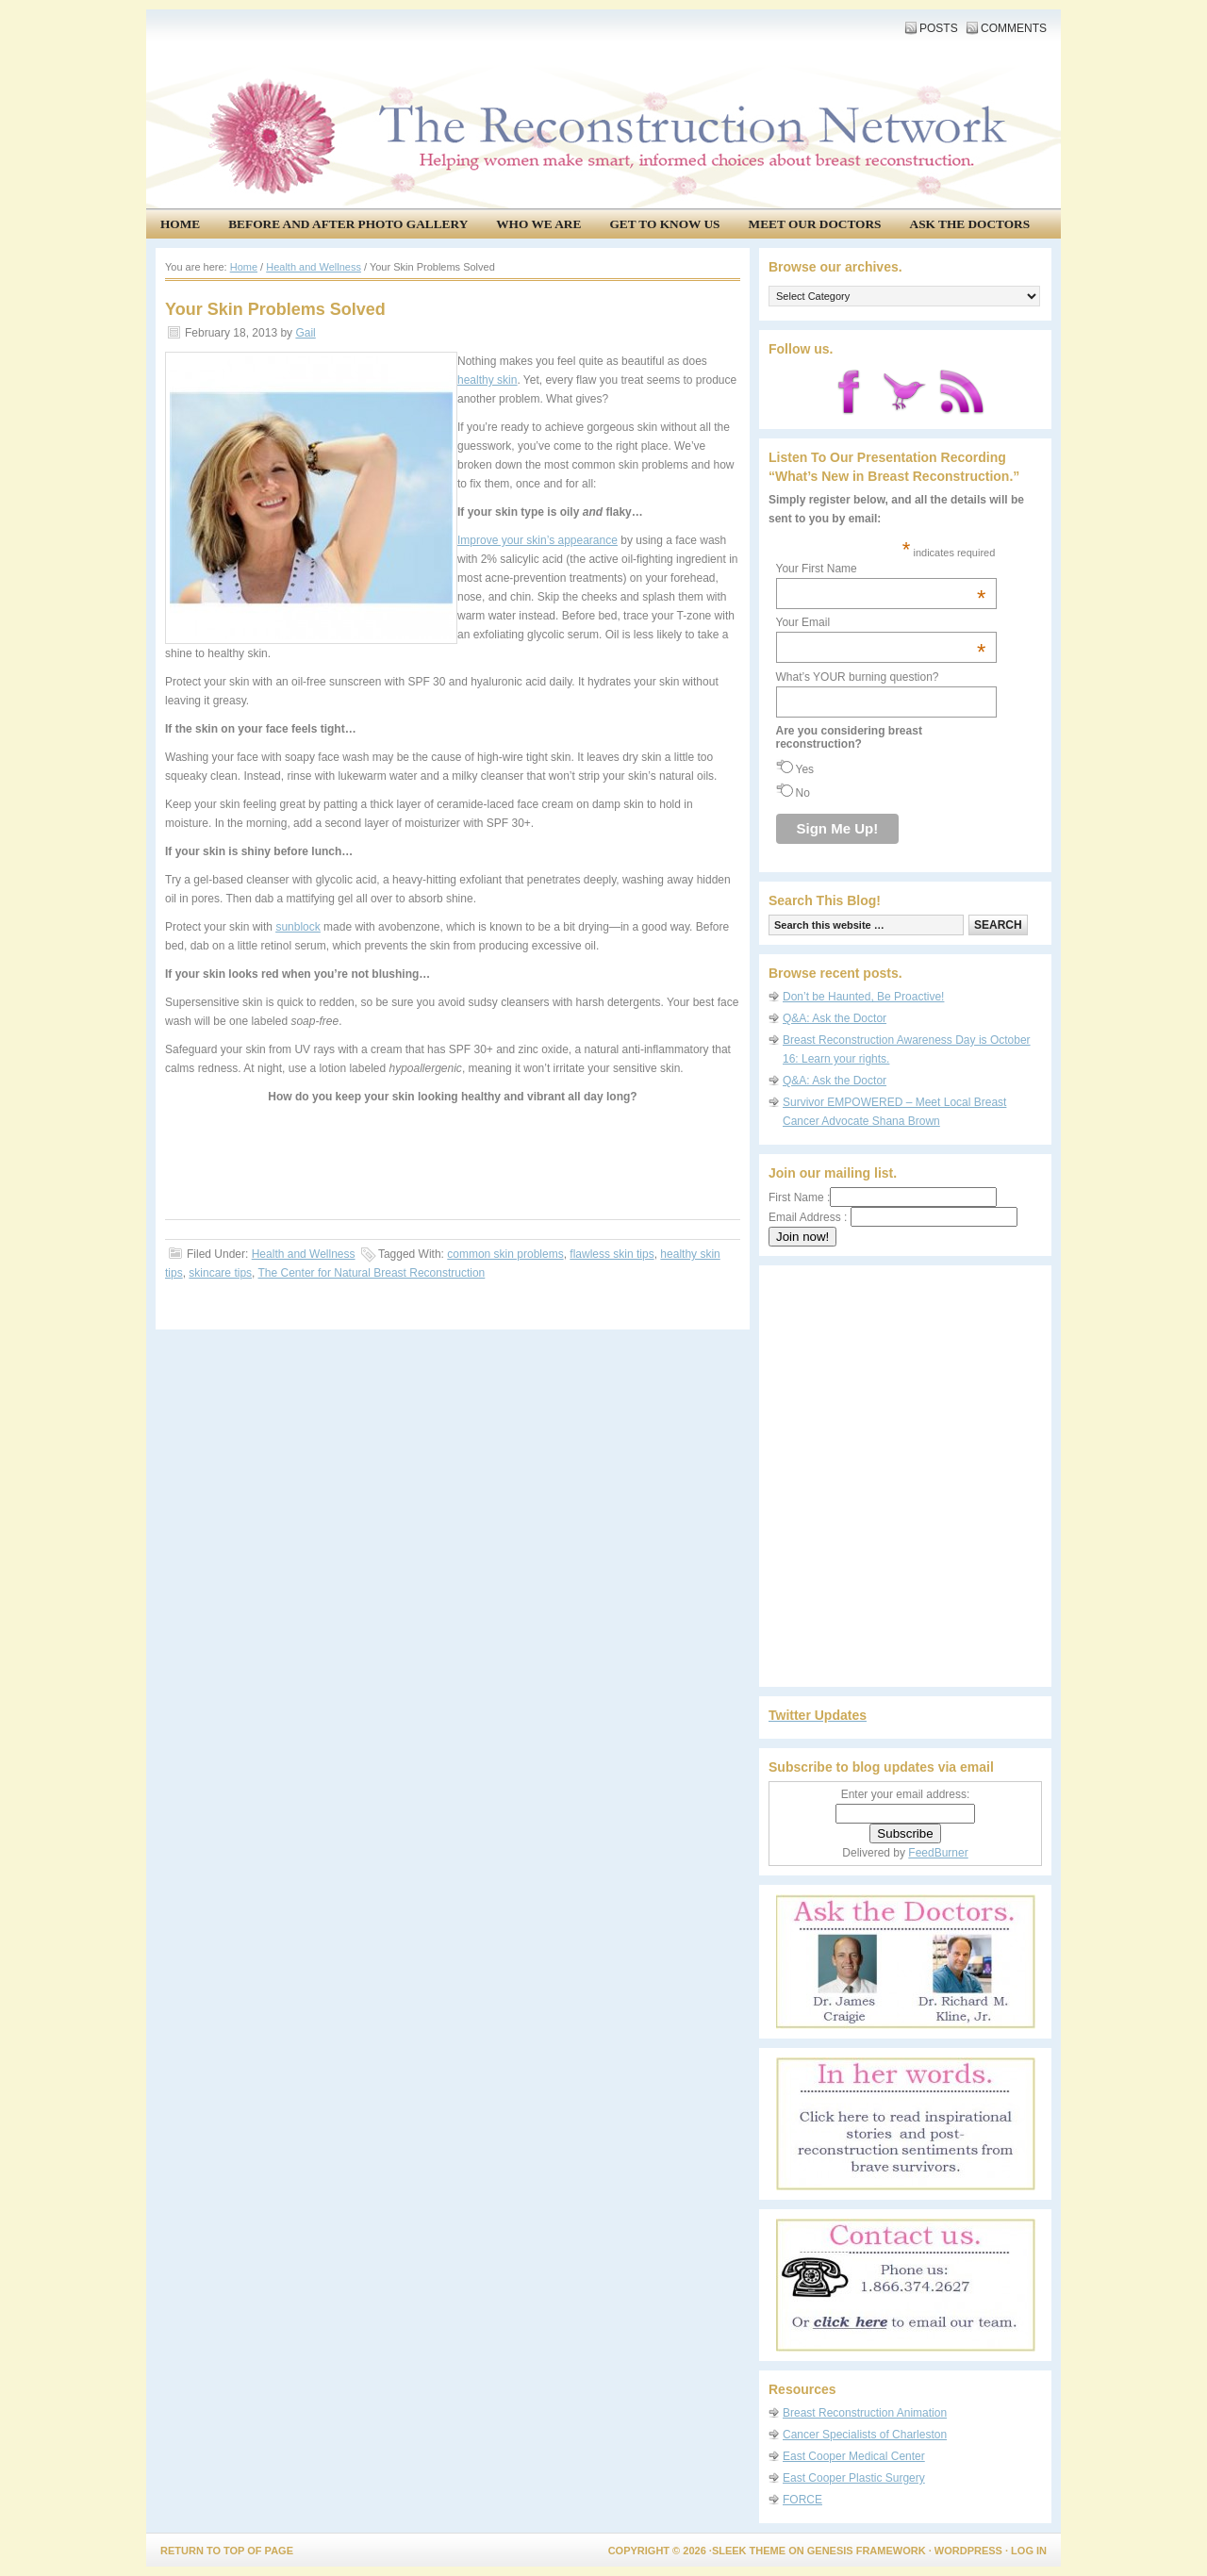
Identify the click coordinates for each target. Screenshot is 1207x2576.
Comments (1014, 28)
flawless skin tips (611, 1254)
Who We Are (538, 224)
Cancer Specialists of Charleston (865, 2434)
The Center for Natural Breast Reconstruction (372, 1273)
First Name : (883, 1197)
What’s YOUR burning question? (857, 677)
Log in (1029, 2550)
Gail (305, 332)
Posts (938, 28)
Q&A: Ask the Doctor (834, 1018)
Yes (805, 769)
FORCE (802, 2499)
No (803, 793)
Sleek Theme (748, 2550)
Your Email (881, 622)
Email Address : (808, 1217)
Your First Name (881, 568)
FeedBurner (937, 1852)
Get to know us (664, 224)
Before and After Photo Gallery (348, 224)
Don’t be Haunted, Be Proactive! (863, 996)
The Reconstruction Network (598, 75)
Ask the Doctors (970, 224)
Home (180, 224)
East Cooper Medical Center (854, 2456)
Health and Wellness (303, 1254)
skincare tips (220, 1273)
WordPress (968, 2550)
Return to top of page (226, 2550)
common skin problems (505, 1254)
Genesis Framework (866, 2550)
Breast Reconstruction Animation (865, 2412)
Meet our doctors (815, 224)
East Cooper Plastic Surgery (854, 2478)
